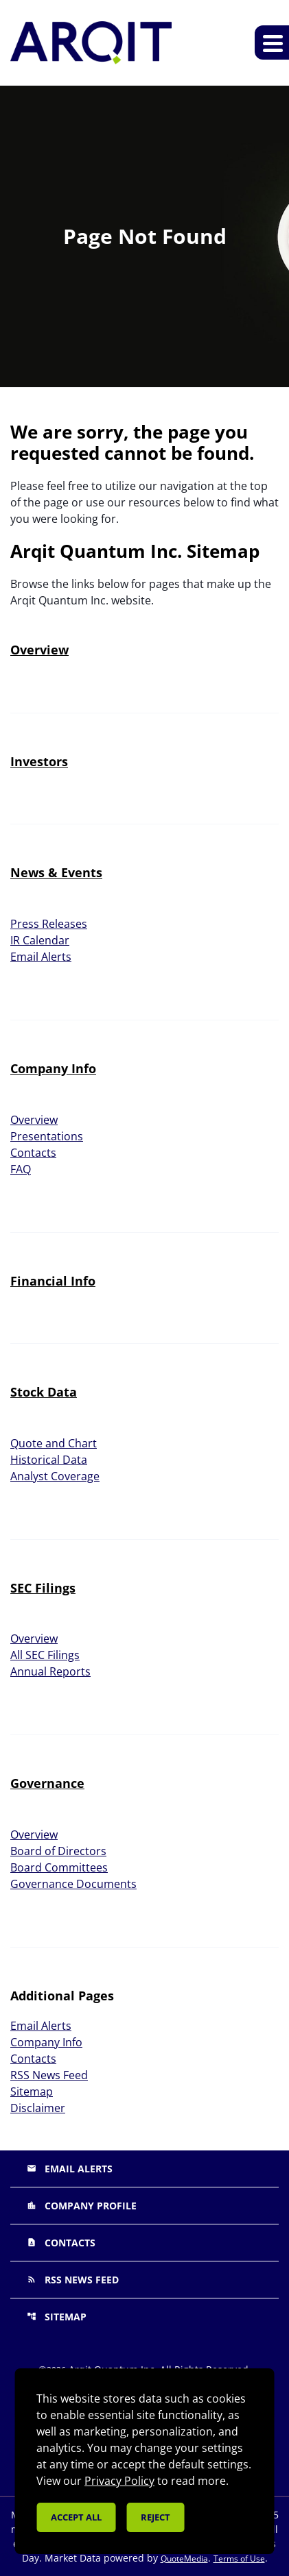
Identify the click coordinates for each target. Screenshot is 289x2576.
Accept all (76, 2517)
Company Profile (82, 2205)
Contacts (33, 1152)
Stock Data (43, 1392)
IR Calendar (39, 940)
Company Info (53, 1068)
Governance (47, 1783)
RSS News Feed (49, 2075)
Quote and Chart (53, 1443)
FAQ (20, 1169)
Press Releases (48, 923)
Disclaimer (37, 2107)
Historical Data (48, 1459)
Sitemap (31, 2091)
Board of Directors (58, 1851)
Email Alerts (40, 956)
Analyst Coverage (55, 1476)
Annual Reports (50, 1671)
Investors (39, 761)
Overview (39, 649)
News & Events (56, 872)
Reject (155, 2517)
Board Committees (59, 1867)
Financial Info (52, 1281)
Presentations (46, 1136)
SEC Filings (43, 1588)
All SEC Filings (45, 1655)
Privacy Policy (119, 2480)
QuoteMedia (184, 2558)
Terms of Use (239, 2558)
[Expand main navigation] (272, 42)
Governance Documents (73, 1883)
